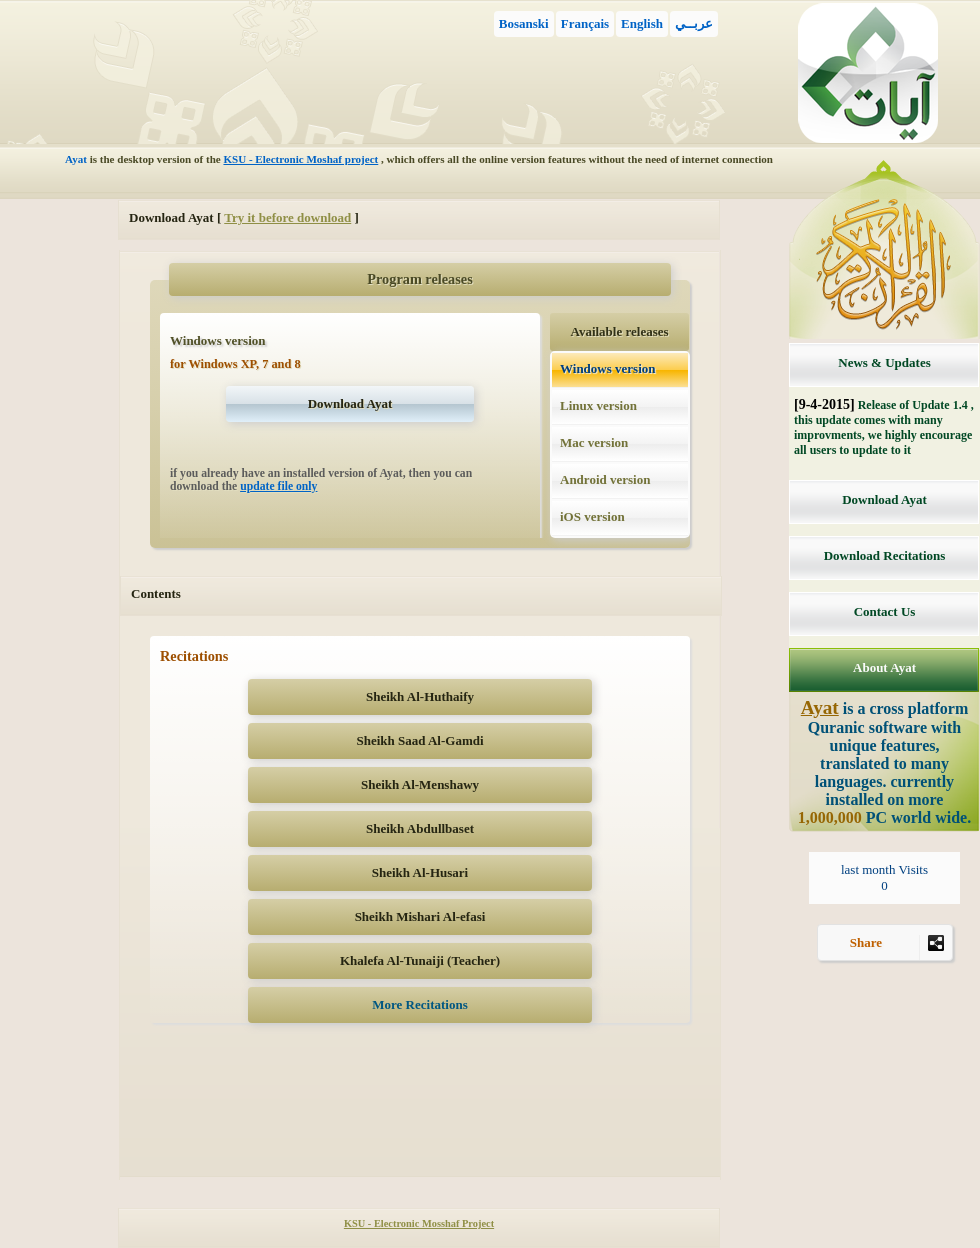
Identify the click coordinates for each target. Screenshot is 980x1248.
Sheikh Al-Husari (420, 872)
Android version (605, 479)
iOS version (592, 516)
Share (901, 947)
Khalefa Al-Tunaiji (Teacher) (420, 960)
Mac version (594, 442)
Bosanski (524, 23)
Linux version (598, 405)
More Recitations (419, 1004)
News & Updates (884, 362)
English (642, 23)
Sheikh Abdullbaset (420, 828)
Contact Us (885, 611)
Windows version (607, 368)
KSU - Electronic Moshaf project (300, 159)
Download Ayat (884, 499)
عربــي (694, 23)
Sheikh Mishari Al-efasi (420, 916)
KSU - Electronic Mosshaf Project (419, 1223)
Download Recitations (885, 555)
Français (585, 23)
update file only (278, 486)
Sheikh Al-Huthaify (420, 696)
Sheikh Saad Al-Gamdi (419, 740)
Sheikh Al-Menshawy (420, 784)
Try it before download (287, 217)
